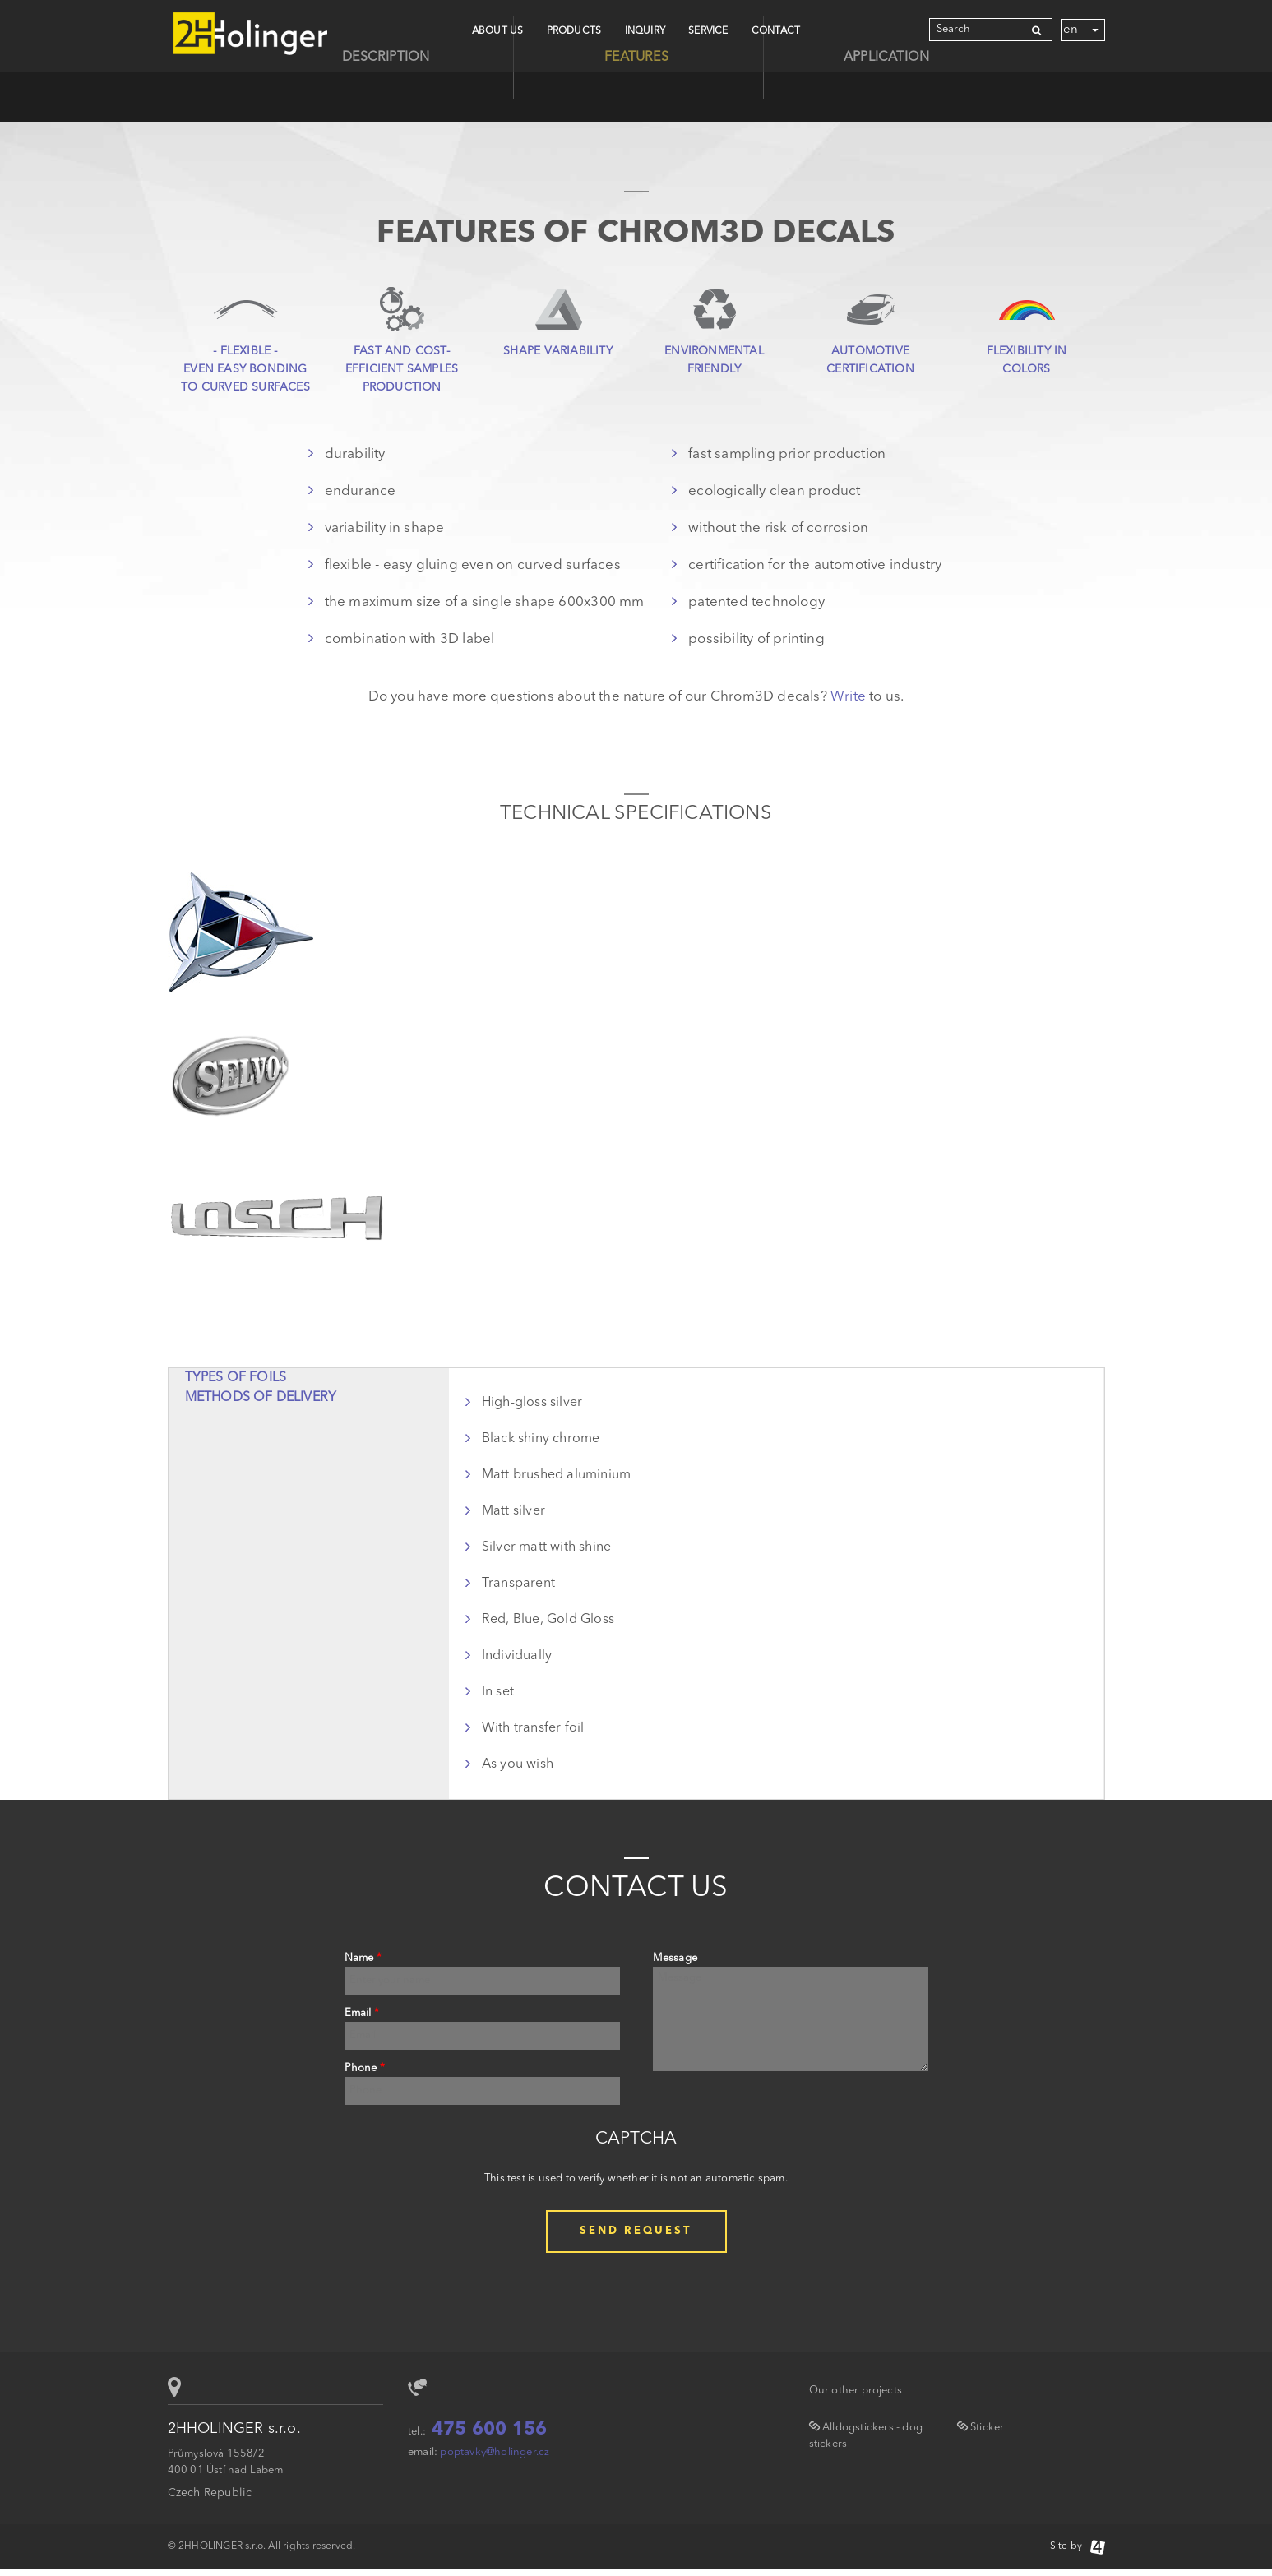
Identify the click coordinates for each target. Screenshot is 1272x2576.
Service (708, 31)
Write (848, 697)
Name (363, 1958)
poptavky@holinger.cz (494, 2452)
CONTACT (776, 31)
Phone (365, 2068)
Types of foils (236, 1378)
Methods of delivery (261, 1397)
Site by (1077, 2546)
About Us (498, 31)
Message (675, 1958)
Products (574, 31)
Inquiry (645, 31)
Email (362, 2013)
